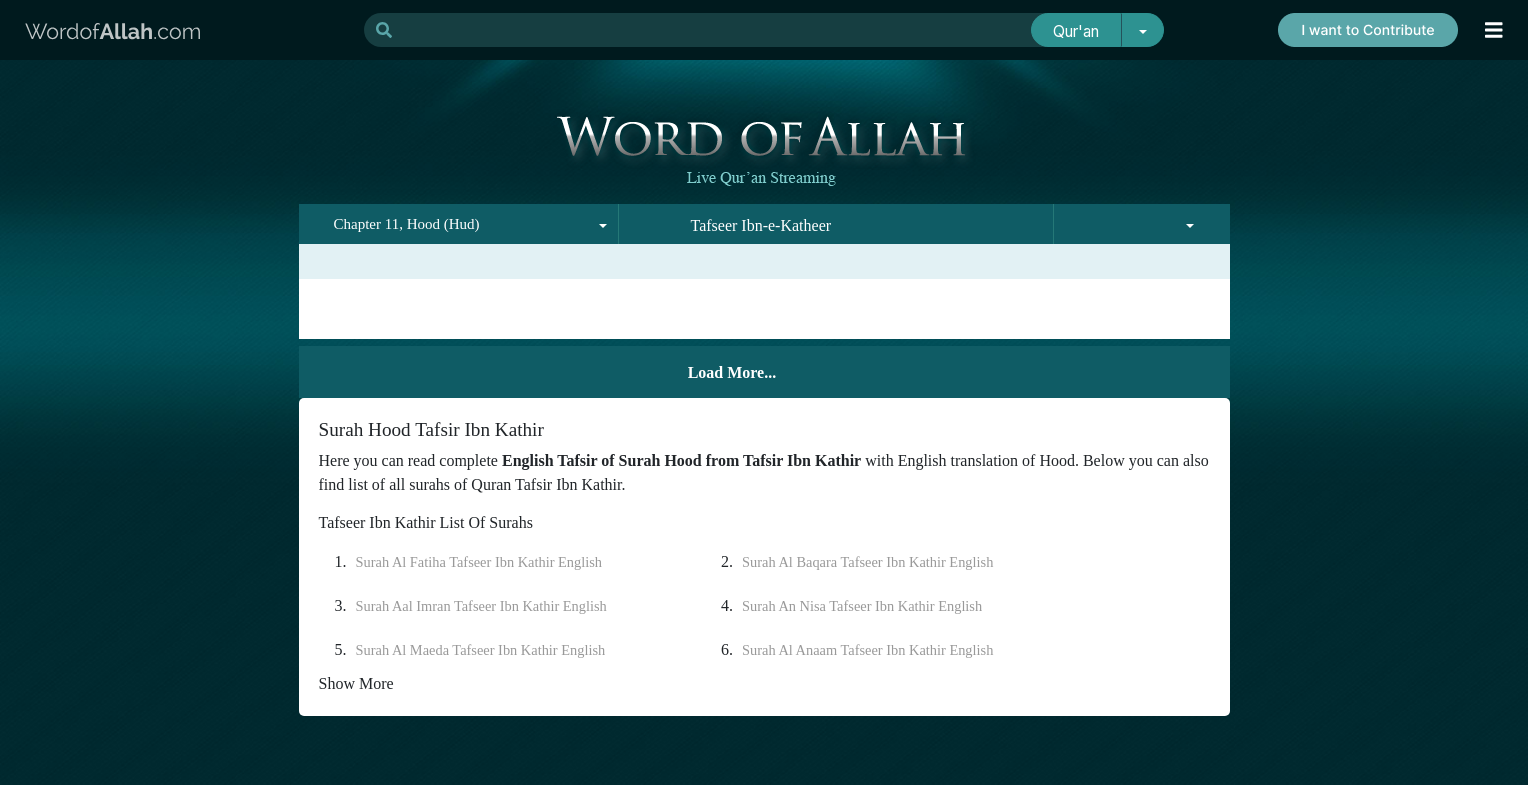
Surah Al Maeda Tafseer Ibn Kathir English (481, 650)
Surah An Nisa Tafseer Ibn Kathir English (862, 606)
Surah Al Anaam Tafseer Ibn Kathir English (867, 650)
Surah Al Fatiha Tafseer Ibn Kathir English (479, 562)
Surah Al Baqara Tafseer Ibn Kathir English (867, 562)
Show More (356, 683)
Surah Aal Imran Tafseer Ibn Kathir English (481, 606)
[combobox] (459, 224)
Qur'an (1076, 31)
